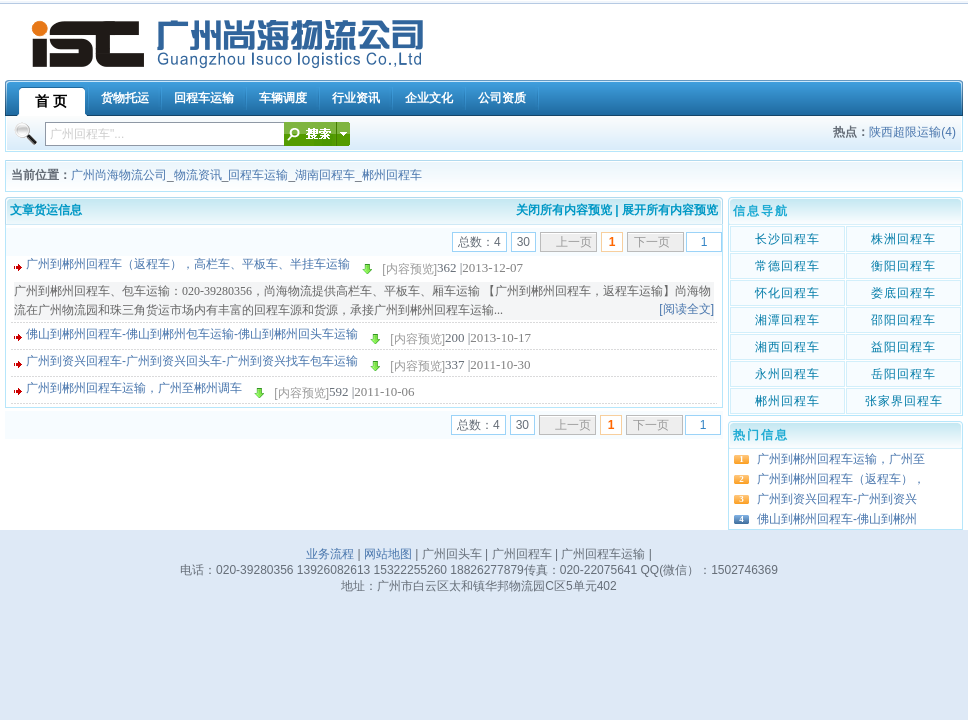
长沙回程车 (787, 239)
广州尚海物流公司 (119, 175)
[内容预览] (409, 269)
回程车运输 (258, 175)
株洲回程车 (903, 239)
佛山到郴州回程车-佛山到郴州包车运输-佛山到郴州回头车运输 (192, 334)
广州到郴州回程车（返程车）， (841, 479)
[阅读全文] (686, 309)
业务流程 (330, 554)
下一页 (652, 242)
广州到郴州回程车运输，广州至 (841, 459)
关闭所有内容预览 (564, 210)
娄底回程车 (903, 293)
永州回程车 (787, 374)
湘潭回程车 (787, 320)
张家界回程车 (904, 401)
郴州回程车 (392, 175)
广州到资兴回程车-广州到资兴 (837, 499)
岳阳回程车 (903, 374)
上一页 (574, 242)
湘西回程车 (787, 347)
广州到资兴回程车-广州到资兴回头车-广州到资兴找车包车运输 (192, 361)
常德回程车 (787, 266)
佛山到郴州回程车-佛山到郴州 (837, 519)
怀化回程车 (787, 293)
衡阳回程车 (903, 266)
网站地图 (388, 554)
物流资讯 (198, 175)
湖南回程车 (325, 175)
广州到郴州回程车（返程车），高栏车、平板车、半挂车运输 (188, 264)
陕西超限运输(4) (912, 132)
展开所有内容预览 (670, 210)
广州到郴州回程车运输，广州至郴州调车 (134, 388)
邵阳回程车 (903, 320)
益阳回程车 (903, 347)
